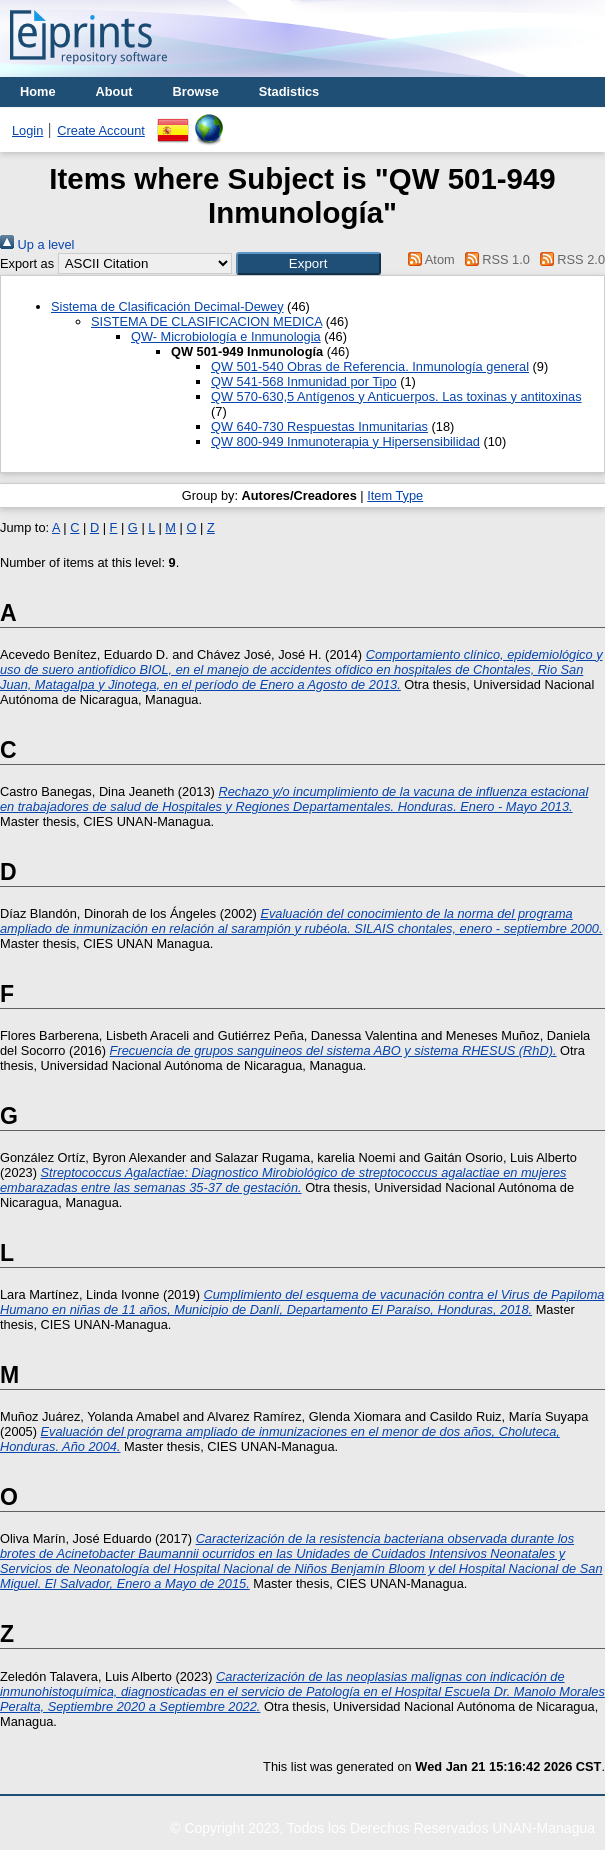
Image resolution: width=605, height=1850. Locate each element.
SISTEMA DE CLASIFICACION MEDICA (206, 321)
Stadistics (289, 91)
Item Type (395, 495)
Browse (196, 91)
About (114, 91)
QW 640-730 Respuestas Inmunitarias (319, 426)
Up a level (37, 244)
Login (27, 130)
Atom (428, 259)
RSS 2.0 (569, 259)
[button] (308, 263)
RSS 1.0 (494, 259)
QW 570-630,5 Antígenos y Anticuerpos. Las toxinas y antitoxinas (396, 396)
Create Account (101, 130)
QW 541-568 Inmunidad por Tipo (304, 381)
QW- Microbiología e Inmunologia (226, 336)
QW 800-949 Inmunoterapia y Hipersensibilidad (345, 441)
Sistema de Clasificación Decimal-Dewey (167, 306)
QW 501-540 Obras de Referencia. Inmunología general (370, 366)
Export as (27, 263)
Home (38, 91)
